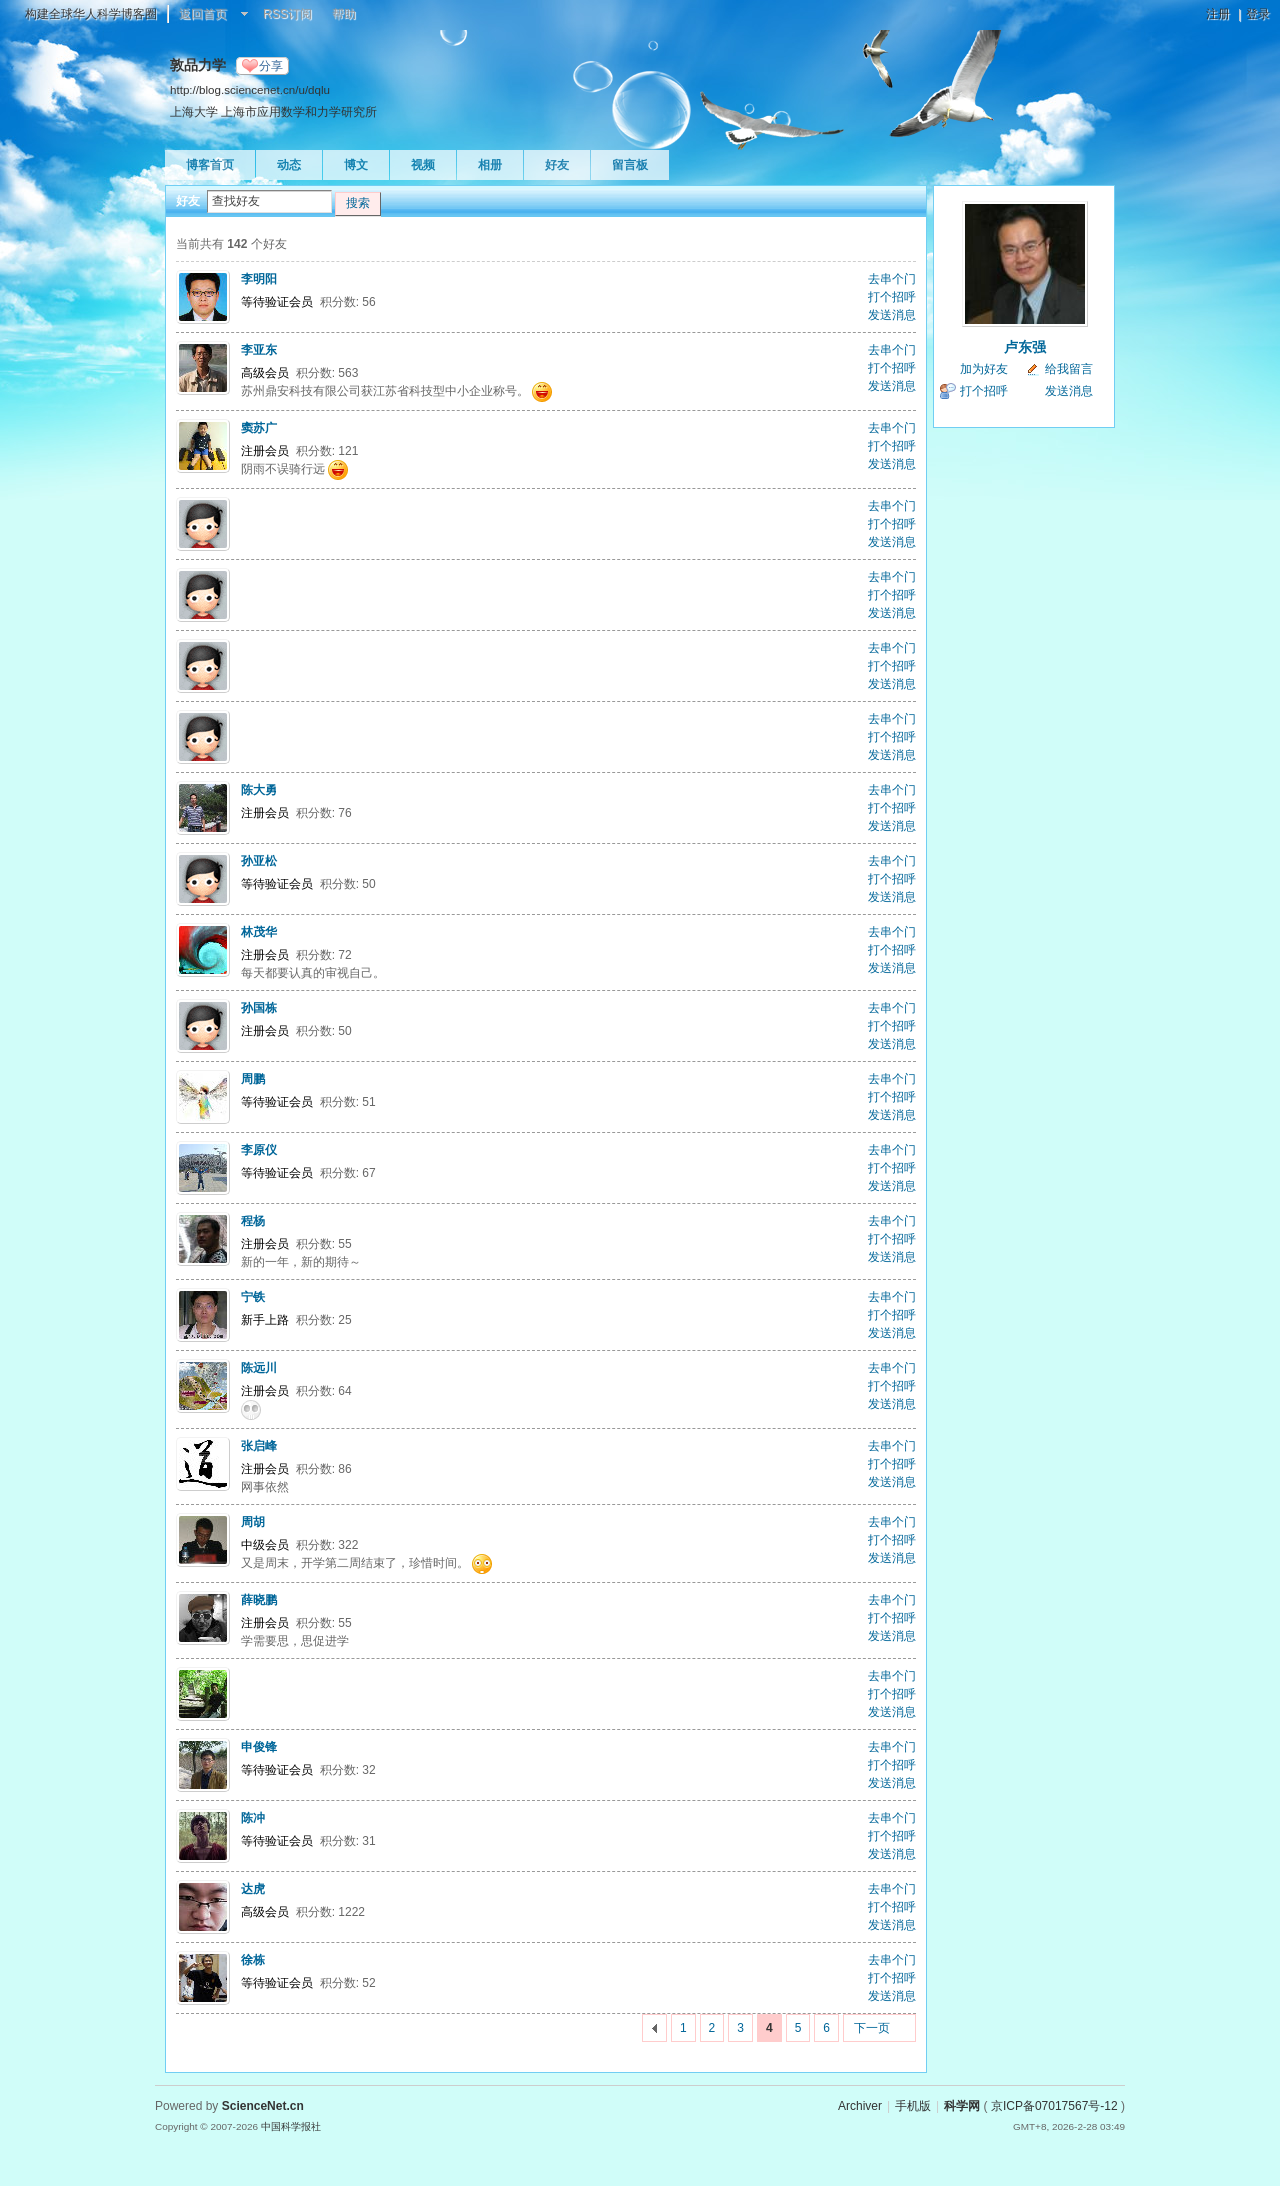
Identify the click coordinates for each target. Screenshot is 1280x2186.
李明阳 (259, 279)
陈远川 (259, 1368)
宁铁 (253, 1297)
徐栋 (253, 1960)
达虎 (253, 1889)
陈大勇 (259, 790)
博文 (356, 165)
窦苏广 (259, 428)
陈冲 (253, 1818)
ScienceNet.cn (263, 2106)
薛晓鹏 (259, 1600)
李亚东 (259, 350)
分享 (271, 66)
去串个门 (892, 279)
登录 (1258, 14)
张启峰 (259, 1446)
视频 (423, 165)
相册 (490, 165)
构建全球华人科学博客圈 (91, 14)
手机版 (913, 2106)
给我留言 (1069, 369)
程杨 (253, 1221)
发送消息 (892, 315)
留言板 (630, 165)
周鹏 (253, 1079)
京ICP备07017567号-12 (1054, 2106)
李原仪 (259, 1150)
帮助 (344, 14)
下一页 (872, 2028)
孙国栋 (259, 1008)
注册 (1218, 14)
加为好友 (984, 369)
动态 (289, 165)
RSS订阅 (287, 14)
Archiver (860, 2106)
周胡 (253, 1522)
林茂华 (259, 932)
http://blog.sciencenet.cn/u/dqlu (250, 89)
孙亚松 (259, 861)
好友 (557, 165)
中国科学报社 (291, 2126)
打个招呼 (892, 297)
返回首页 (203, 14)
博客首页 (210, 165)
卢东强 (1025, 347)
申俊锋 (259, 1747)
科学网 (962, 2106)
